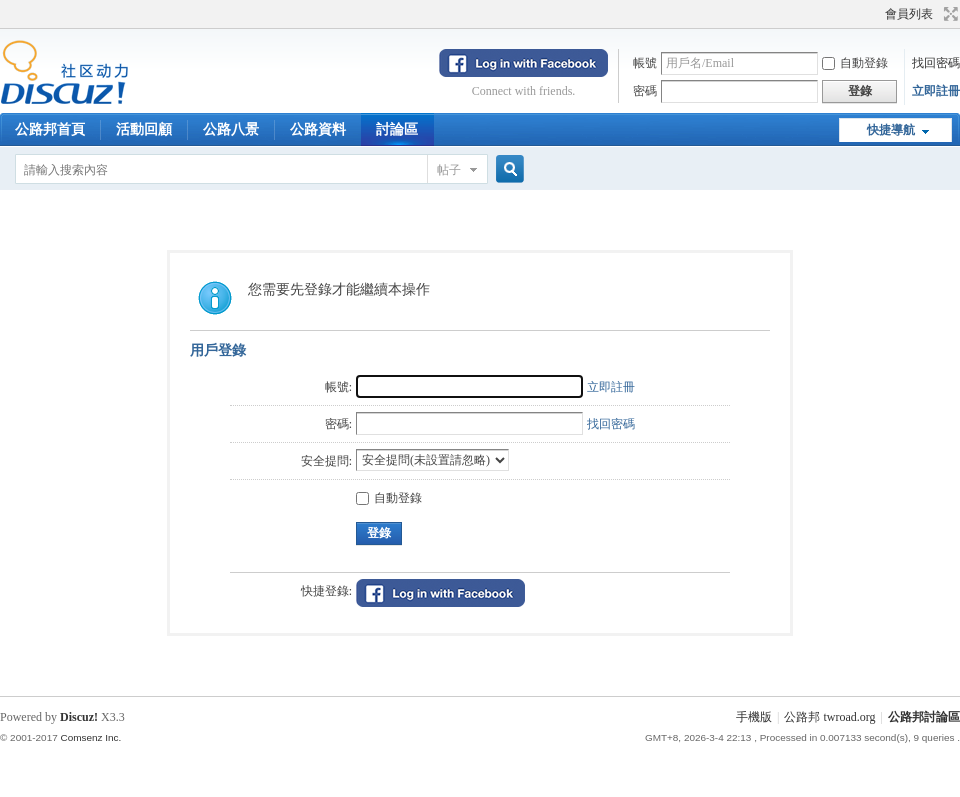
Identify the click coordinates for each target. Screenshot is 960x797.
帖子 (449, 170)
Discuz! (79, 717)
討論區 (397, 129)
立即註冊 (936, 91)
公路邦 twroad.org (829, 717)
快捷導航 (891, 130)
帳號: (338, 387)
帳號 (645, 63)
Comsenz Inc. (90, 737)
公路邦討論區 (924, 717)
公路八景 (231, 129)
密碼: (338, 424)
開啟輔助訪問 (876, 14)
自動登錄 (855, 63)
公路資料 (318, 129)
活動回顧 (144, 129)
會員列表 (909, 14)
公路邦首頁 (50, 129)
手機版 (754, 717)
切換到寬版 (948, 14)
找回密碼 (936, 63)
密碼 (645, 91)
